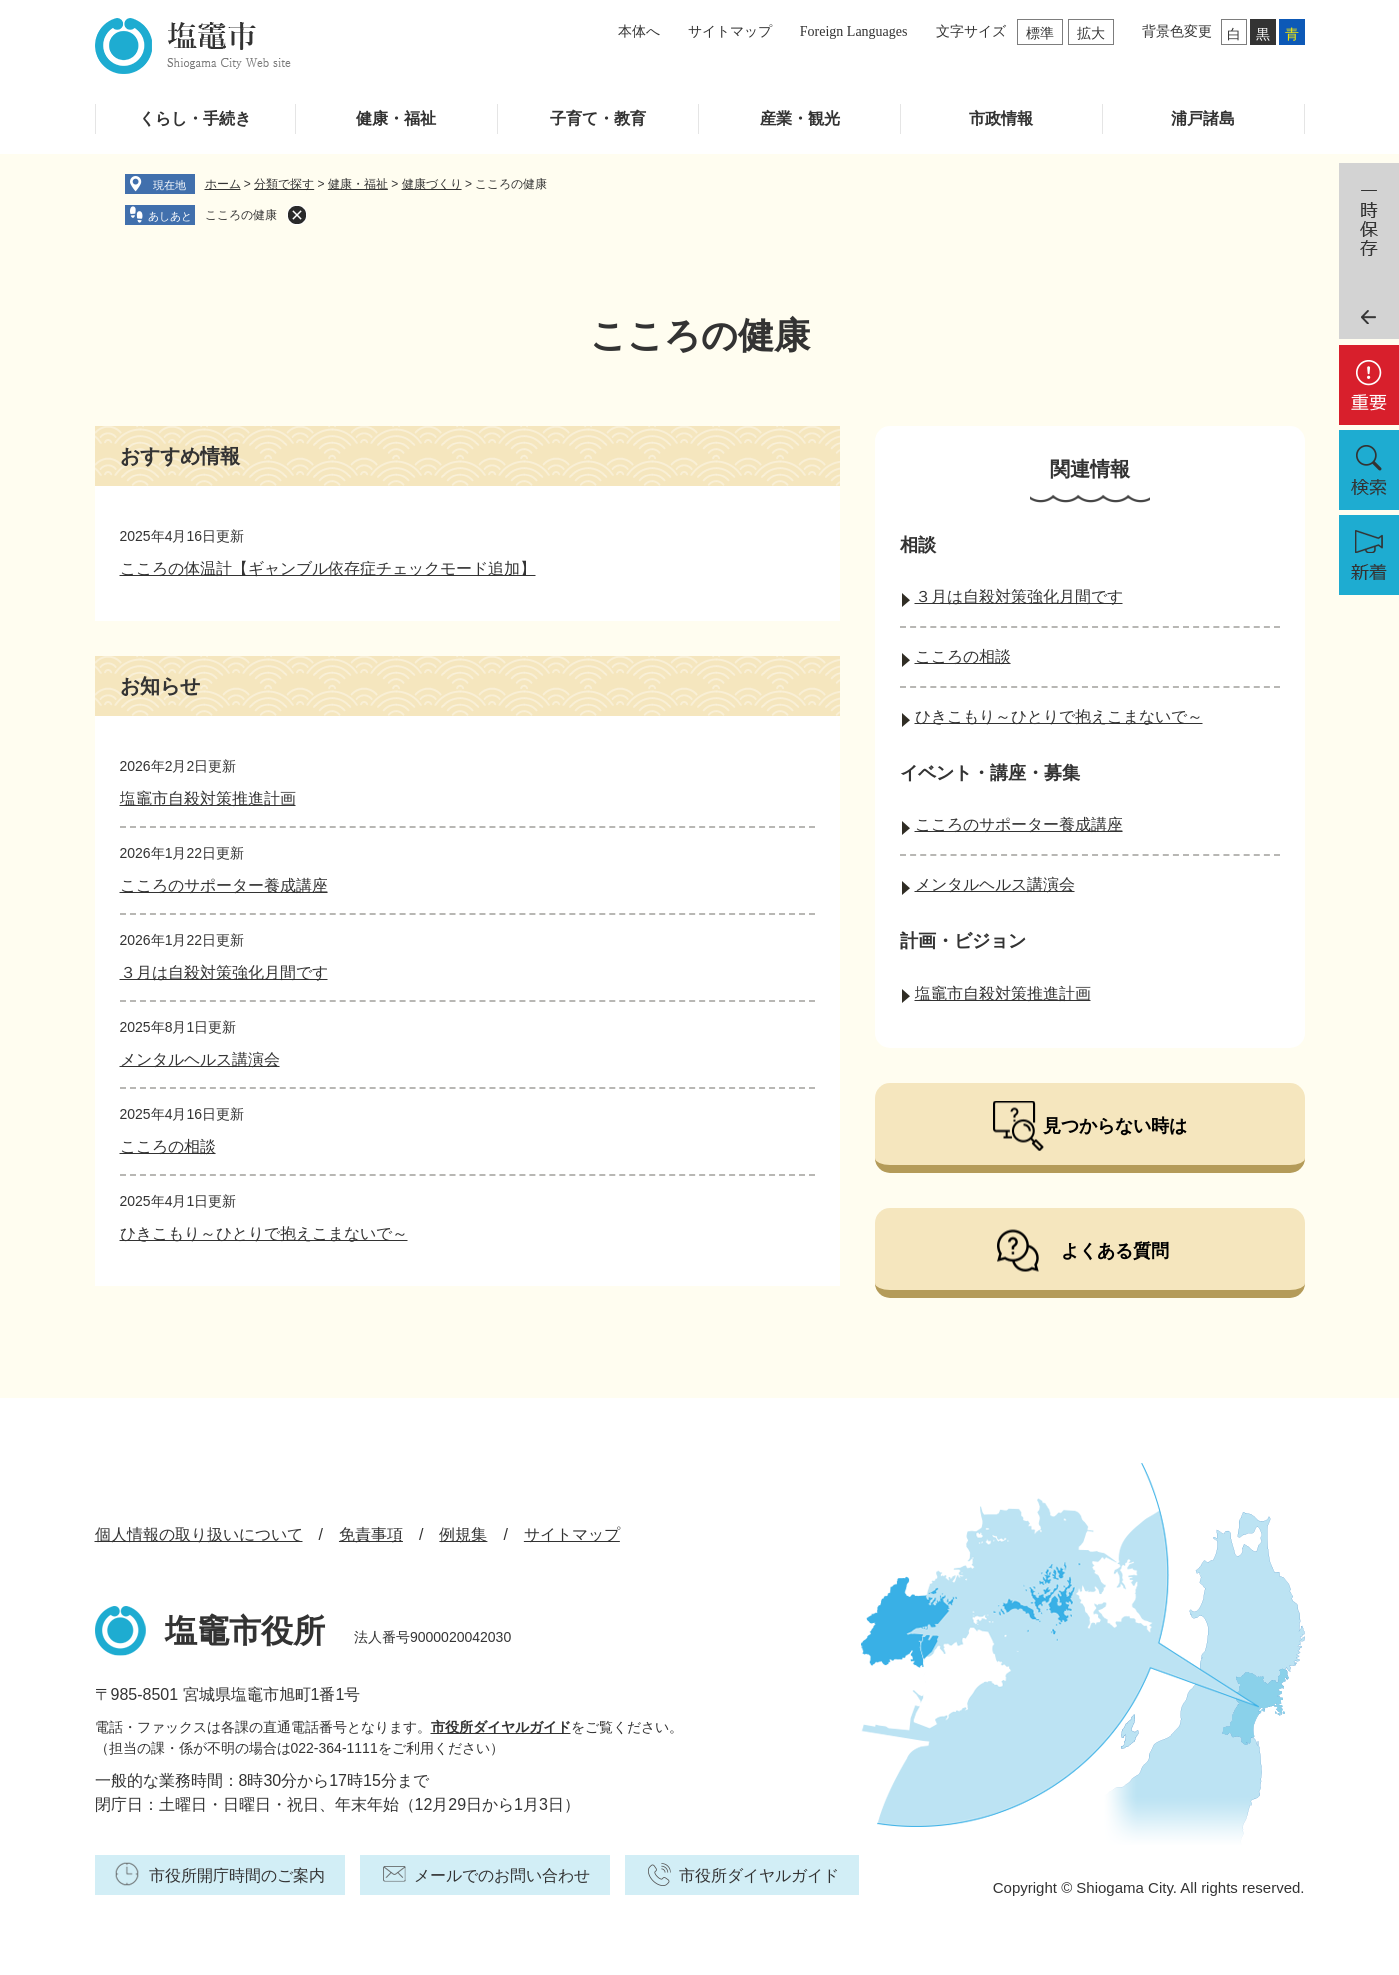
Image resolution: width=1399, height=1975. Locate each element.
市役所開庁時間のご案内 (237, 1875)
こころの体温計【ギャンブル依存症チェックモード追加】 (328, 568)
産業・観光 (800, 118)
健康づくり (432, 184)
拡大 (1091, 33)
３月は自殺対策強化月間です (224, 972)
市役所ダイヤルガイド (501, 1727)
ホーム (223, 184)
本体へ (639, 31)
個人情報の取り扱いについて (199, 1534)
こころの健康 (241, 215)
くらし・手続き (195, 118)
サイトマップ (730, 31)
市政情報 (1001, 118)
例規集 (463, 1534)
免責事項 (371, 1534)
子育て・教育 (598, 118)
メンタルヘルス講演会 (200, 1059)
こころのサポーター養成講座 (224, 885)
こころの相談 (168, 1146)
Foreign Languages (854, 31)
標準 (1040, 33)
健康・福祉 (396, 118)
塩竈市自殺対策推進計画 (208, 798)
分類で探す (284, 184)
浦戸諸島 (1203, 118)
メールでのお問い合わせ (502, 1875)
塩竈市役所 (245, 1631)
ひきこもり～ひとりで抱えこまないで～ (264, 1233)
